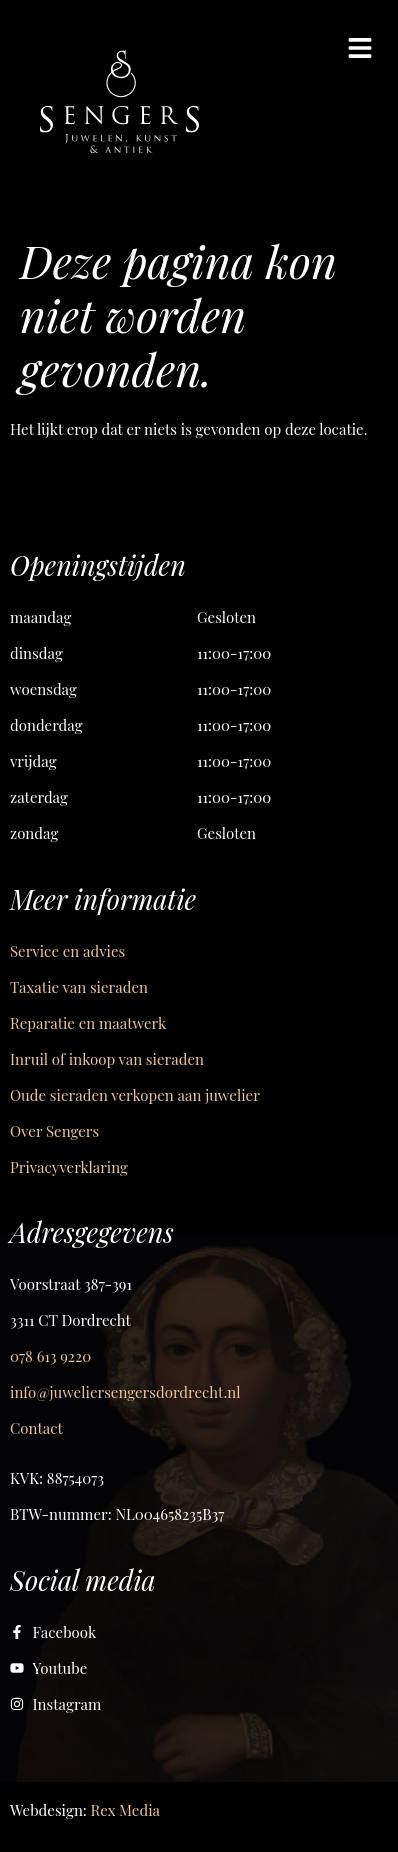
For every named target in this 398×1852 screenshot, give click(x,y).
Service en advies (67, 951)
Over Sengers (54, 1131)
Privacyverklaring (69, 1167)
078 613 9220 (50, 1356)
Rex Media (125, 1810)
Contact (36, 1428)
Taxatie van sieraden (79, 987)
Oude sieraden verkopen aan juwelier (135, 1095)
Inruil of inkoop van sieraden (107, 1059)
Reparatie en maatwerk (88, 1023)
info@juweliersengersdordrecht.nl (125, 1392)
